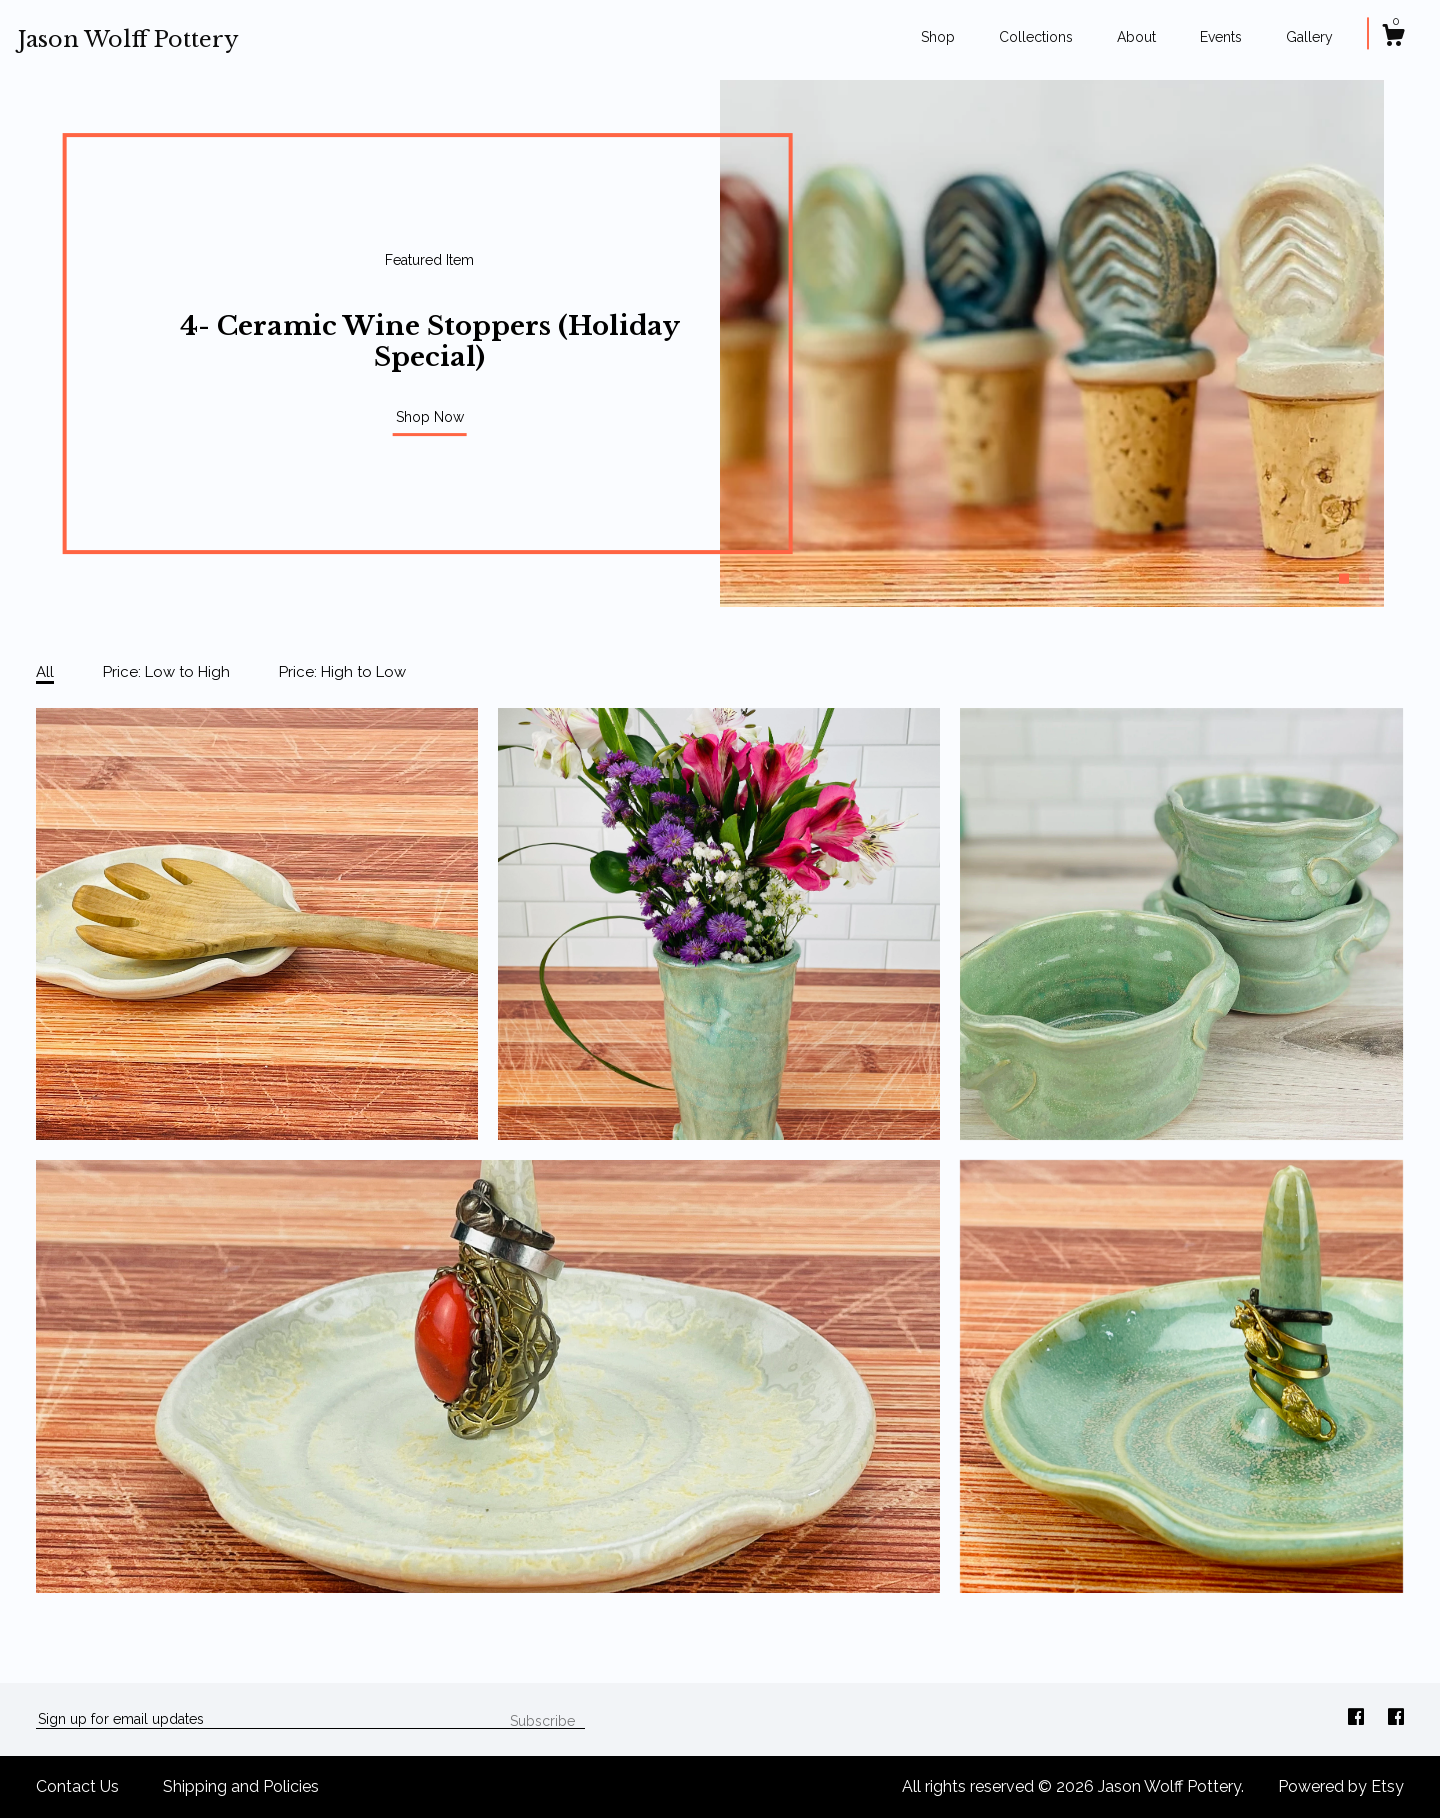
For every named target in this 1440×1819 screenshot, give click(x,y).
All (45, 672)
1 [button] (1344, 579)
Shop (938, 37)
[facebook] (1358, 1718)
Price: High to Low (342, 672)
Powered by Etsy (1341, 1786)
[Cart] (1393, 38)
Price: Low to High (166, 672)
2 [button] (1364, 579)
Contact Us (77, 1786)
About (1136, 37)
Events (1221, 37)
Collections (1036, 37)
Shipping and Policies (241, 1786)
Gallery (1309, 37)
